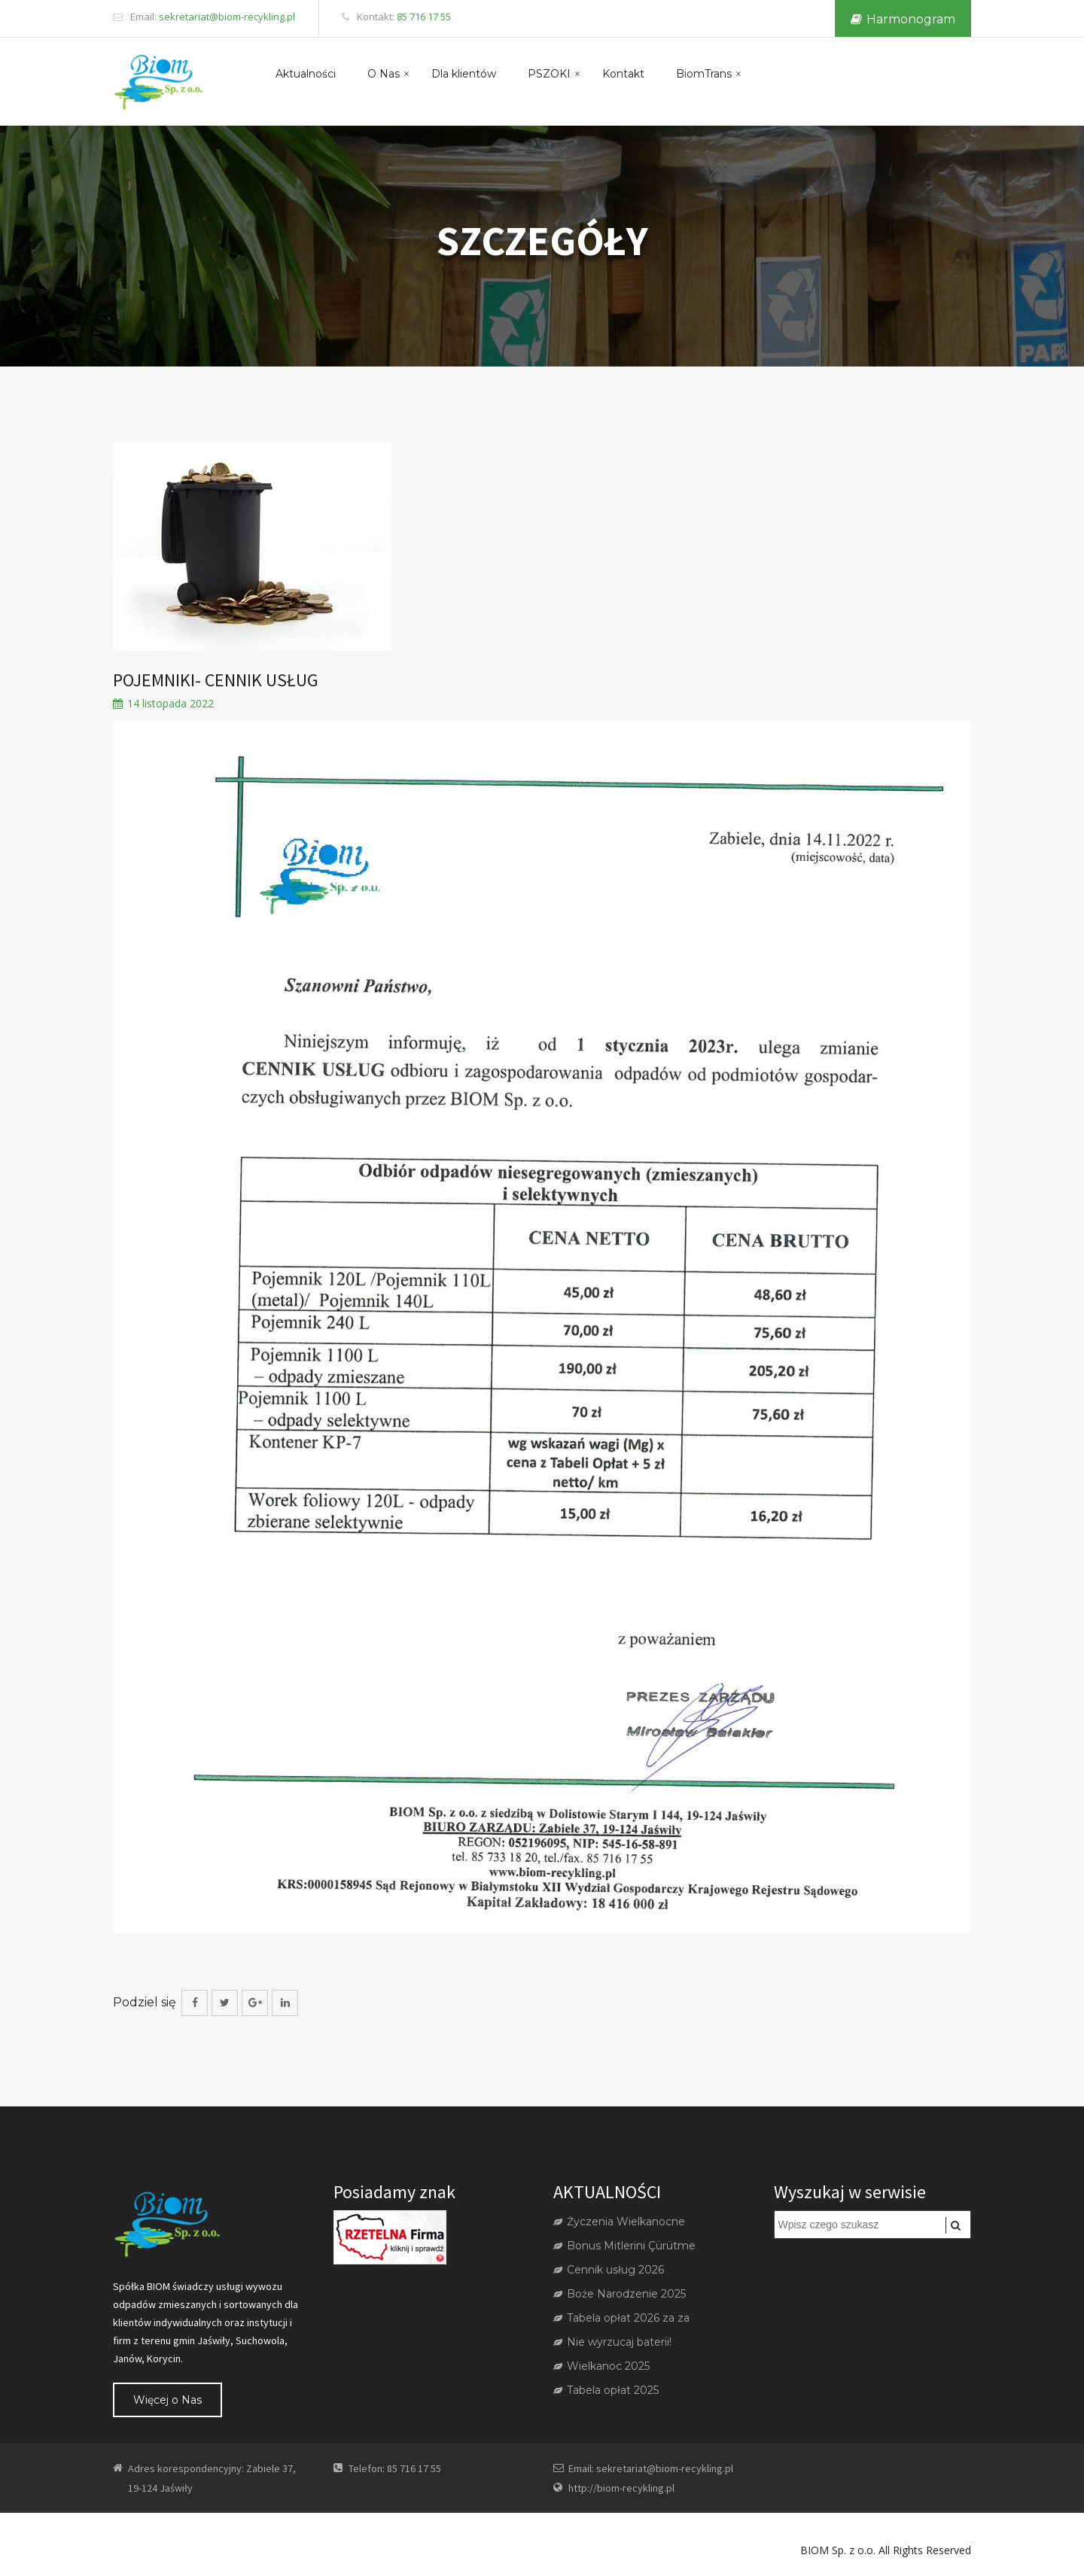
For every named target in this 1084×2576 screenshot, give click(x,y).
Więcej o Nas (167, 2400)
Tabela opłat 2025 (606, 2390)
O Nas (383, 74)
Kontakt (623, 74)
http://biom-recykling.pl (621, 2488)
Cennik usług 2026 (608, 2269)
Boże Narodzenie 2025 (619, 2294)
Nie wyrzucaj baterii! (612, 2342)
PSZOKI (549, 74)
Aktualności (306, 74)
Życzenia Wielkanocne (619, 2221)
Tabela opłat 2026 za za (621, 2318)
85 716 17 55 (424, 16)
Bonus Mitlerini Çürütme (624, 2245)
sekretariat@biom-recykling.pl (227, 16)
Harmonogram (903, 19)
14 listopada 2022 (163, 704)
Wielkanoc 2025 (601, 2366)
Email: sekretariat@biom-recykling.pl (650, 2468)
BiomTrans (704, 74)
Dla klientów (463, 74)
